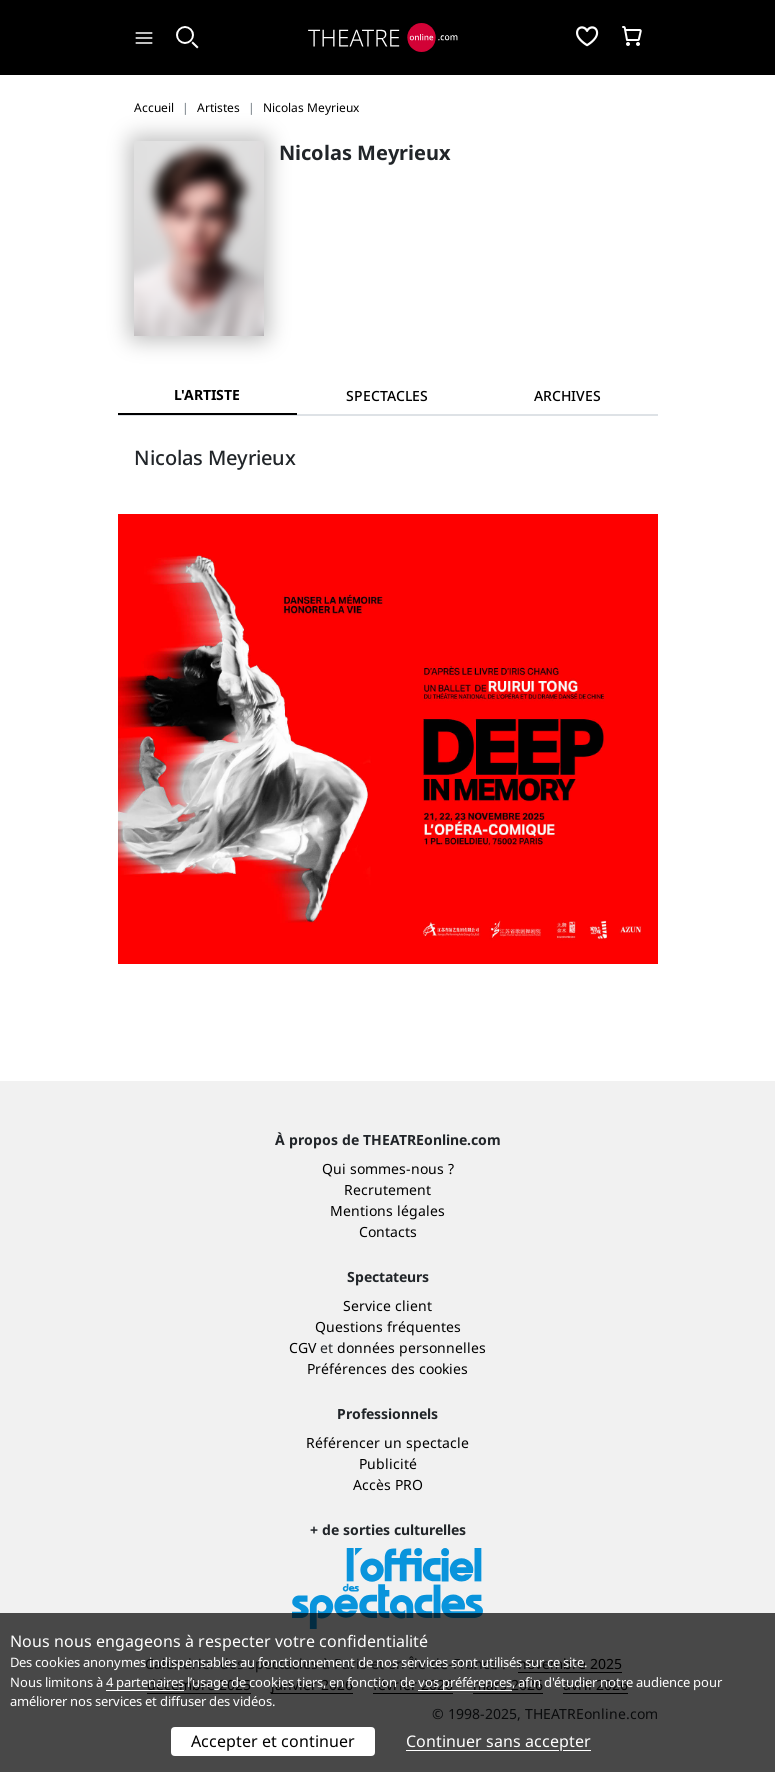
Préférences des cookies (387, 1368)
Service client (387, 1305)
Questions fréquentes (388, 1326)
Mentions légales (387, 1210)
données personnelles (411, 1347)
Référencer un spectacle (387, 1442)
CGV (302, 1347)
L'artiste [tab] (207, 394)
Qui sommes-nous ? (388, 1168)
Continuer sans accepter (498, 1741)
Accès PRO (388, 1484)
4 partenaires (145, 1682)
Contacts (388, 1231)
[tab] (387, 395)
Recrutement (387, 1189)
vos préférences (465, 1682)
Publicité (388, 1463)
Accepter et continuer (273, 1741)
